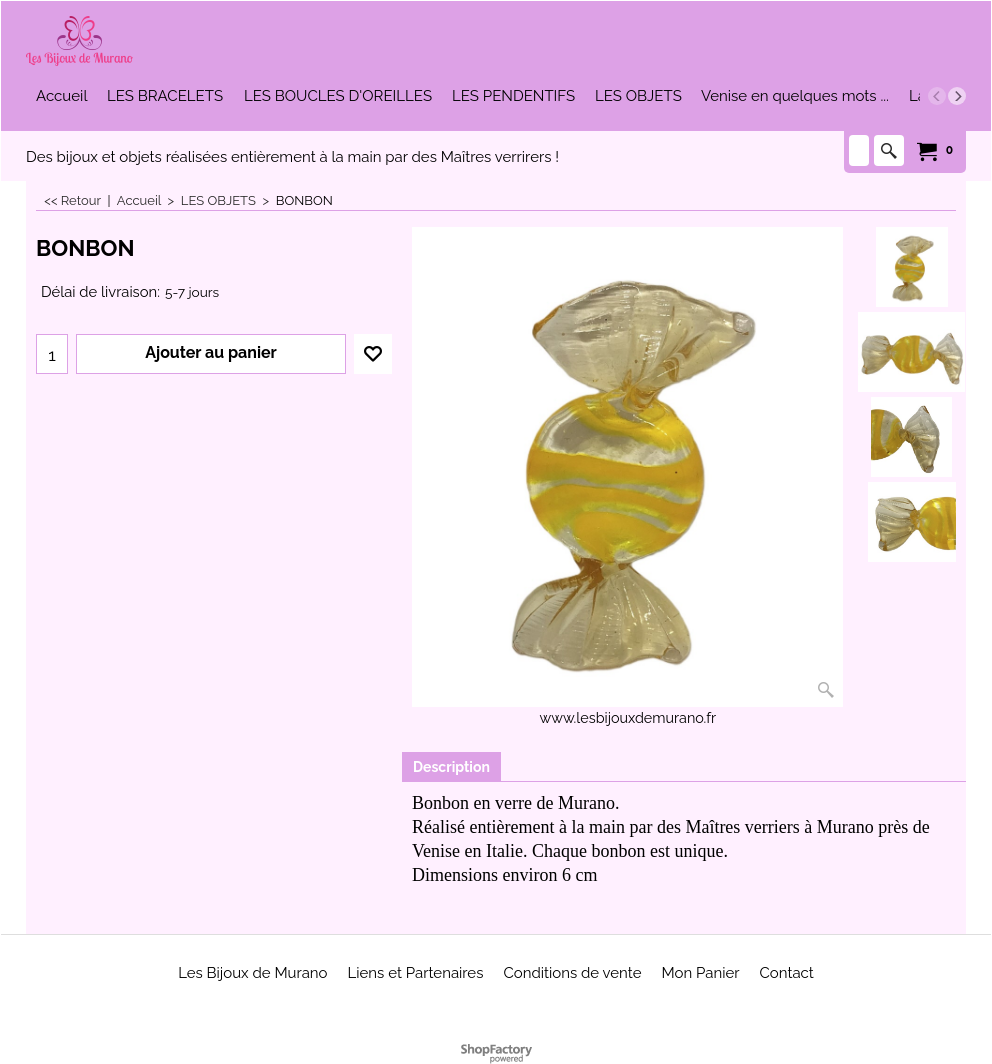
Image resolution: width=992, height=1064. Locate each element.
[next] (957, 96)
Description (451, 767)
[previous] (937, 96)
